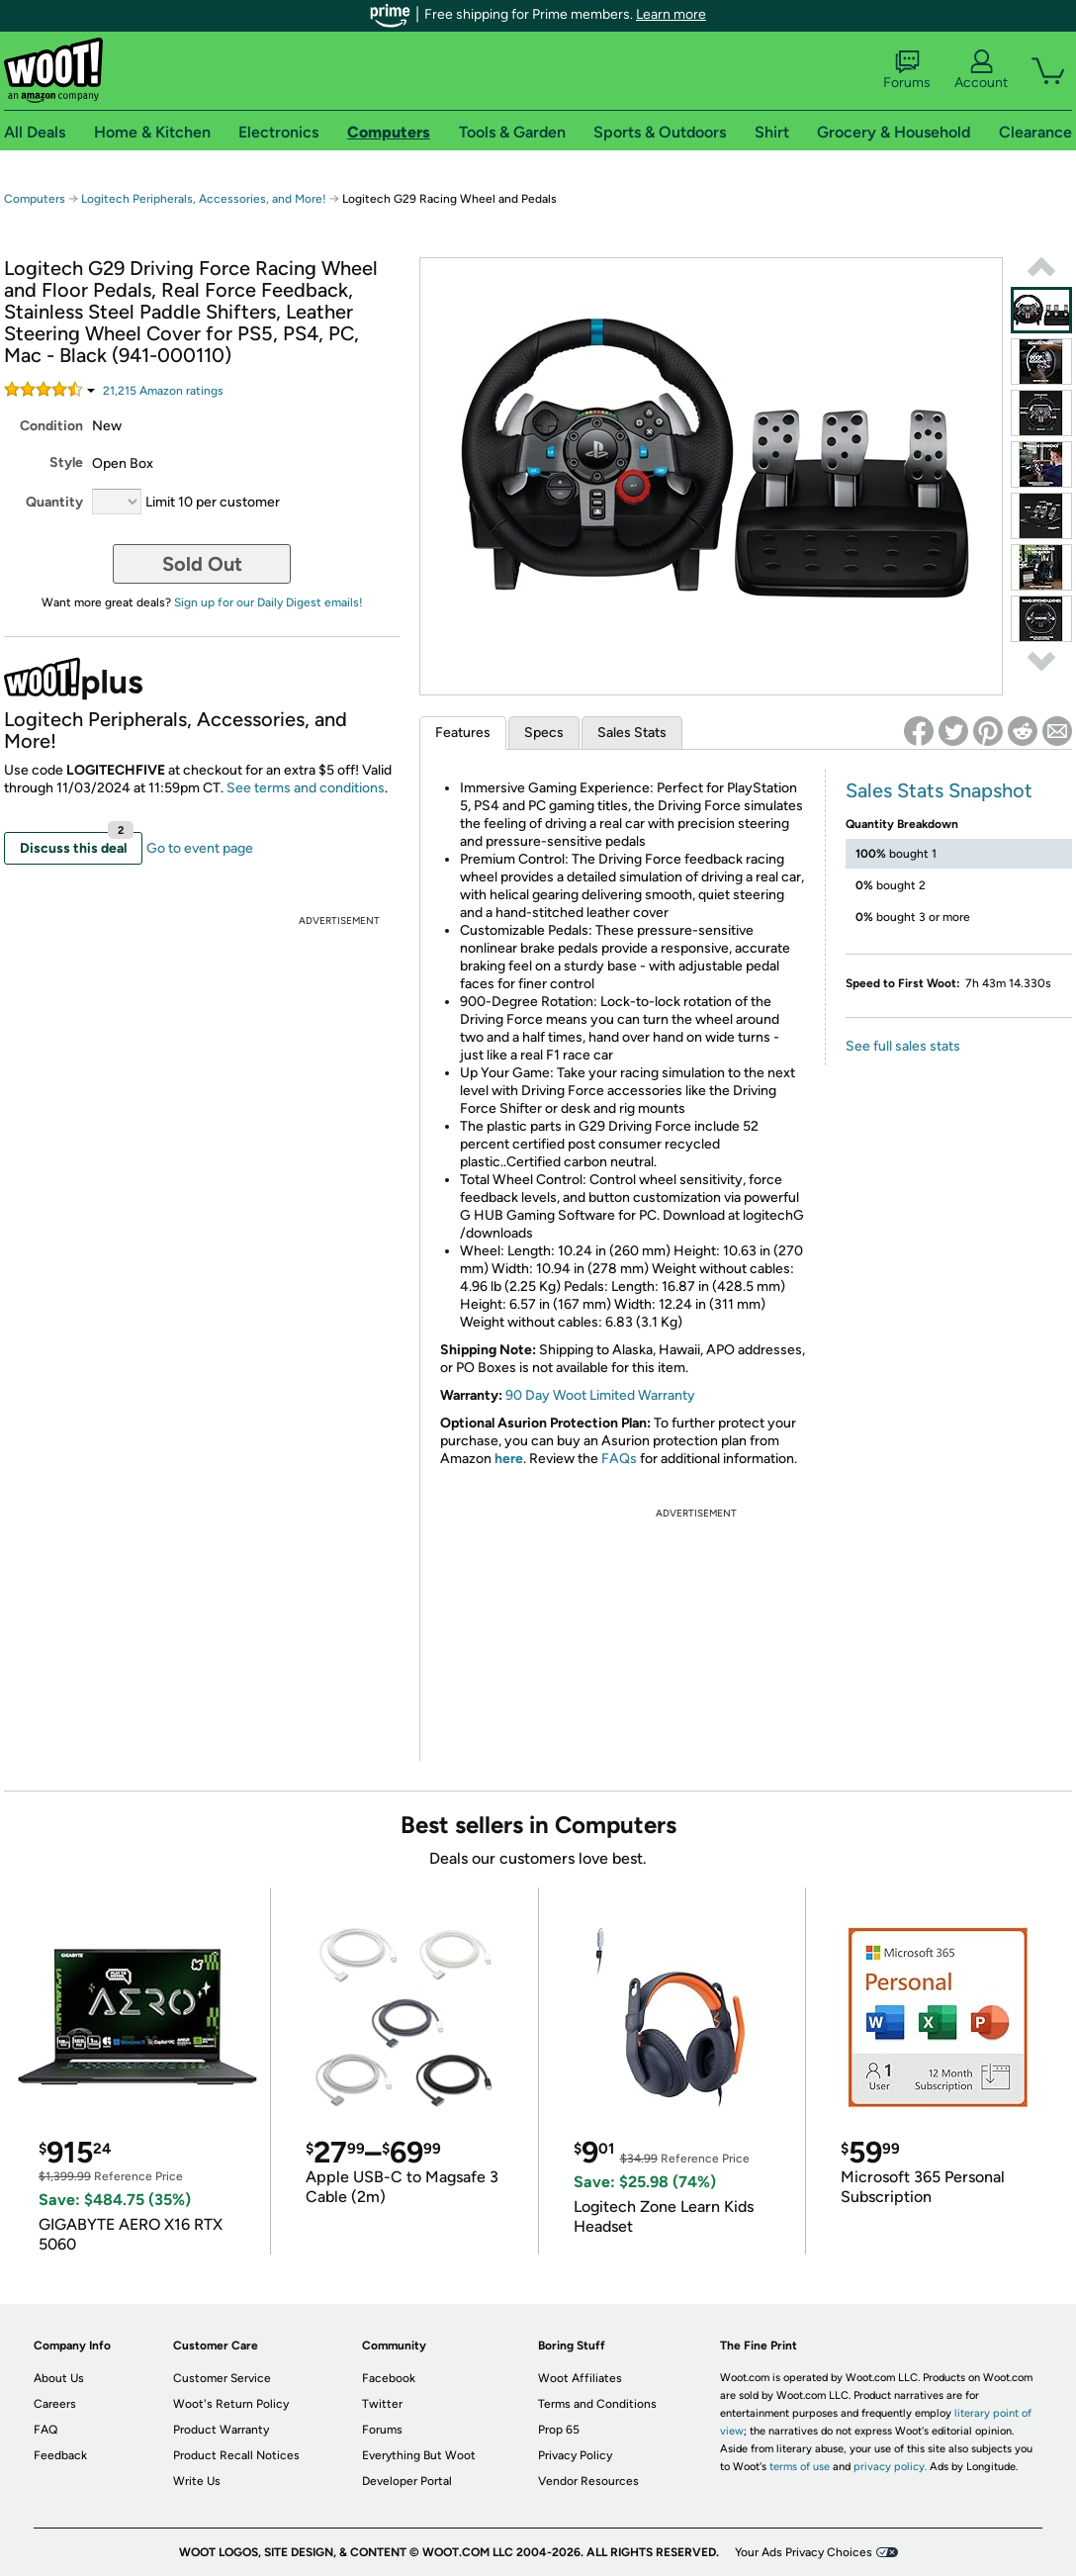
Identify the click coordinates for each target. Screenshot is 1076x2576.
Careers (55, 2404)
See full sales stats (903, 1046)
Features (463, 732)
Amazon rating (163, 391)
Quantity (54, 502)
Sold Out (202, 564)
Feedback (60, 2455)
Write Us (197, 2481)
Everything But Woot (419, 2455)
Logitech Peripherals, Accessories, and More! (203, 199)
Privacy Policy (575, 2455)
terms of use (799, 2466)
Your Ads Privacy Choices (803, 2552)
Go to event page (199, 848)
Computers (34, 199)
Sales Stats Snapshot (939, 790)
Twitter (382, 2404)
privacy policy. (890, 2466)
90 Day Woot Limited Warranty (600, 1395)
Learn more (671, 14)
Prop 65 (559, 2430)
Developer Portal (407, 2481)
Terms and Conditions (597, 2404)
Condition (51, 425)
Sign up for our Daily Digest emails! (268, 602)
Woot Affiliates (580, 2378)
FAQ (45, 2430)
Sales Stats (632, 732)
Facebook (388, 2378)
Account (981, 70)
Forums (907, 70)
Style (66, 462)
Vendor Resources (588, 2481)
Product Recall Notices (236, 2455)
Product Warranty (221, 2430)
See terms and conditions (305, 788)
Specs (544, 732)
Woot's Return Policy (231, 2404)
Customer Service (222, 2378)
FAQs (619, 1458)
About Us (59, 2378)
